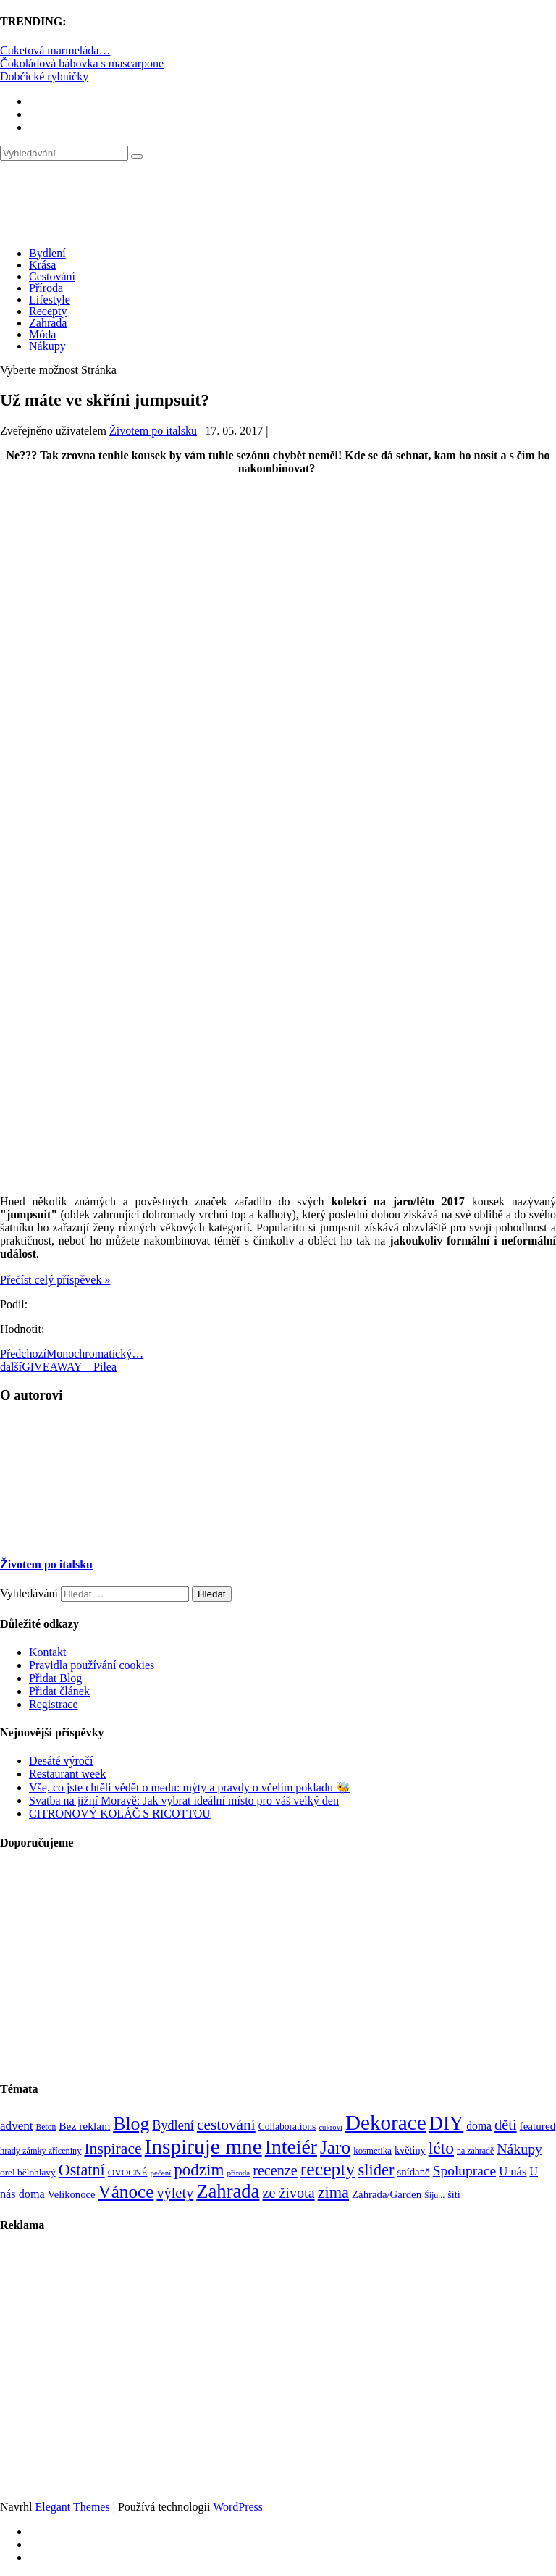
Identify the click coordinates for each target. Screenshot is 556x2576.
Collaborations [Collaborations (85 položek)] (287, 2126)
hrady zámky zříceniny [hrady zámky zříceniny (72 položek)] (40, 2151)
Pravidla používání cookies (91, 1665)
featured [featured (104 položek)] (538, 2126)
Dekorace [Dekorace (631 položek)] (385, 2122)
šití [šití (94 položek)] (453, 2194)
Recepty (48, 311)
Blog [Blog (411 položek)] (131, 2123)
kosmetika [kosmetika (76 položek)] (372, 2151)
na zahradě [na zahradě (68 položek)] (475, 2151)
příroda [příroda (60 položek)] (238, 2172)
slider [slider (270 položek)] (376, 2170)
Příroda (46, 288)
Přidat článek (59, 1691)
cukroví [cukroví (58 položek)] (330, 2127)
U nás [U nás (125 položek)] (512, 2171)
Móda (42, 334)
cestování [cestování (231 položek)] (226, 2124)
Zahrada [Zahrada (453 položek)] (227, 2191)
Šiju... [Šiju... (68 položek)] (434, 2195)
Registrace (53, 1704)
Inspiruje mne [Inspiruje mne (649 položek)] (203, 2146)
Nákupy (47, 346)
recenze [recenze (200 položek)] (275, 2170)
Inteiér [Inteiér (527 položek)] (291, 2147)
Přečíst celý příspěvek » (55, 1280)
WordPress (238, 2507)
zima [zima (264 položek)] (333, 2192)
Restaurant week (67, 1774)
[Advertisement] (278, 608)
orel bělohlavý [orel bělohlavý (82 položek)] (28, 2172)
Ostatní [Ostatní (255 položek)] (82, 2170)
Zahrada (48, 323)
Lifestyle (49, 299)
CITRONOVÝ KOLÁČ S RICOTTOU (120, 1813)
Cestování (52, 276)
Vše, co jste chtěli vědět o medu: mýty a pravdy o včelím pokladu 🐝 (189, 1787)
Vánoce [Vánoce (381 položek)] (125, 2191)
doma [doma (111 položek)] (479, 2126)
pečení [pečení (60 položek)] (161, 2172)
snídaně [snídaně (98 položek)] (413, 2172)
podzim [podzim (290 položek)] (199, 2169)
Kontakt (48, 1652)
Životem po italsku (153, 431)
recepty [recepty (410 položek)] (327, 2169)
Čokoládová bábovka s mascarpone (82, 63)
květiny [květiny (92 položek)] (410, 2150)
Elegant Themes (72, 2507)
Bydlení (47, 253)
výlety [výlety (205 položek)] (174, 2193)
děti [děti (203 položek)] (505, 2125)
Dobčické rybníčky (44, 76)
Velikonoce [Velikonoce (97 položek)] (72, 2194)
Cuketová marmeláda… (55, 50)
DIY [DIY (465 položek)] (446, 2123)
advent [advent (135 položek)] (16, 2126)
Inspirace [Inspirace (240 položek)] (112, 2148)
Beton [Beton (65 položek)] (46, 2127)
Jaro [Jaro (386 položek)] (335, 2147)
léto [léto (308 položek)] (441, 2147)
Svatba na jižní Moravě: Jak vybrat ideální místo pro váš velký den (184, 1800)
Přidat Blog (55, 1678)
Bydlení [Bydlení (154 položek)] (173, 2125)
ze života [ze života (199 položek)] (288, 2193)
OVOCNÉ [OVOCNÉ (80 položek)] (128, 2172)
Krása (42, 265)
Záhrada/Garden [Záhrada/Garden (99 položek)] (386, 2194)
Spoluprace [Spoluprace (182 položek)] (465, 2170)
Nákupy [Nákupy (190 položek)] (519, 2149)
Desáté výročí (61, 1761)
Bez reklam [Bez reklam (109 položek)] (84, 2126)
